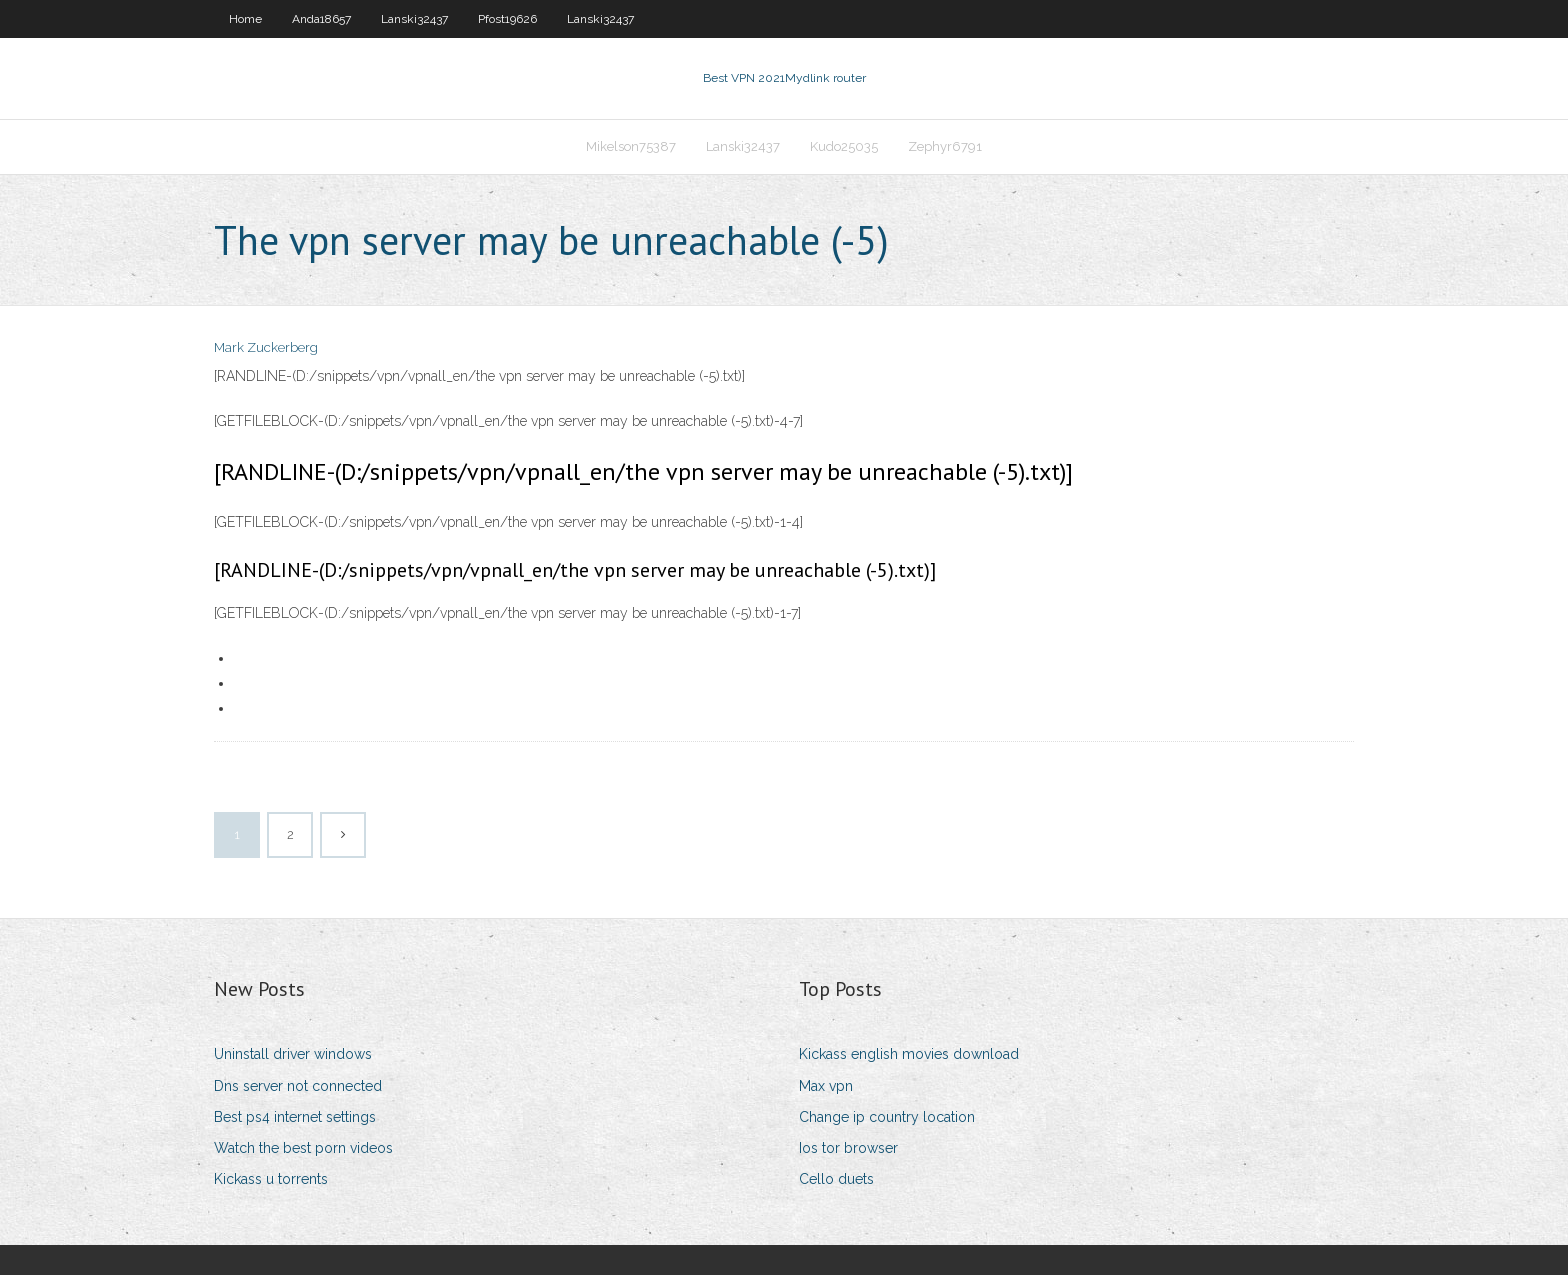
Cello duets (836, 1179)
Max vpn (826, 1086)
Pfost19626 (507, 19)
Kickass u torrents (271, 1179)
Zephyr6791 (945, 146)
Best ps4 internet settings (295, 1117)
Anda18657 (321, 19)
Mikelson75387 (631, 146)
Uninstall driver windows (293, 1054)
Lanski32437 (414, 19)
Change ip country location (887, 1117)
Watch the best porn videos (303, 1148)
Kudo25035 (844, 146)
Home (245, 19)
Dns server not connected (298, 1086)
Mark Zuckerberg (266, 347)
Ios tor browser (848, 1148)
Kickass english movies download (909, 1054)
